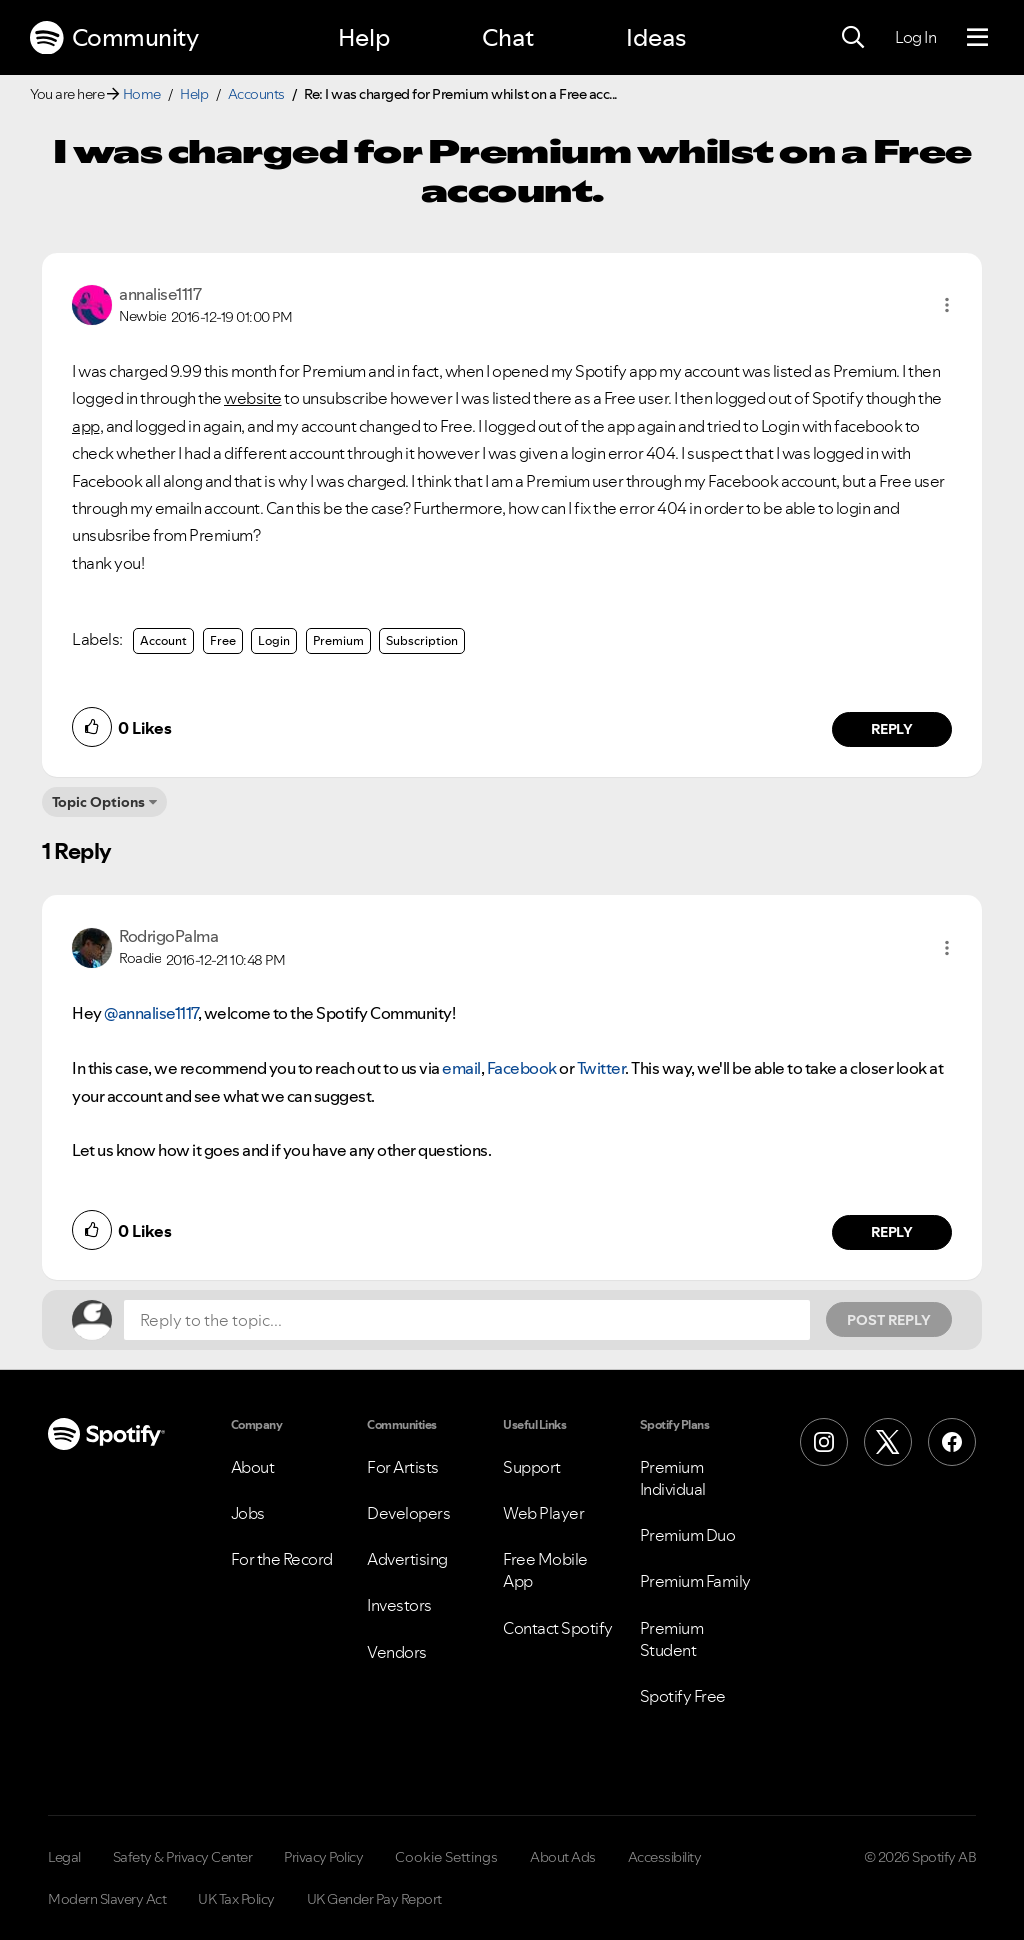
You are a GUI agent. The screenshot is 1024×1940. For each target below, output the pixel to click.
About (253, 1467)
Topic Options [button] (98, 802)
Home (142, 94)
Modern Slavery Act (107, 1899)
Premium (338, 640)
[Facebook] (952, 1442)
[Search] (853, 38)
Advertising (407, 1559)
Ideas (656, 37)
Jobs (248, 1513)
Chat (508, 37)
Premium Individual (673, 1478)
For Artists (403, 1467)
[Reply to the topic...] (467, 1320)
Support (532, 1467)
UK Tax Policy (236, 1899)
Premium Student (672, 1639)
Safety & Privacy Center (183, 1857)
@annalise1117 (151, 1013)
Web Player (543, 1513)
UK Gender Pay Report (374, 1899)
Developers (408, 1513)
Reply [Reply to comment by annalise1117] (892, 729)
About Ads (563, 1857)
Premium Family (695, 1581)
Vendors (397, 1652)
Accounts (256, 94)
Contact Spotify (558, 1628)
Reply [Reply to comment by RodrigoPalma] (892, 1232)
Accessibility (665, 1857)
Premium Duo (688, 1535)
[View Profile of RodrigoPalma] (168, 936)
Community (114, 38)
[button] (947, 305)
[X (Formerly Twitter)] (888, 1442)
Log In (915, 37)
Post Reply (889, 1320)
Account (163, 640)
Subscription (422, 640)
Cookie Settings (446, 1857)
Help (364, 37)
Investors (399, 1605)
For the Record (282, 1559)
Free (223, 640)
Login (274, 640)
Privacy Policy (323, 1857)
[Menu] (977, 38)
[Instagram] (824, 1442)
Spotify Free (683, 1696)
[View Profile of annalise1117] (160, 294)
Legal (64, 1857)
